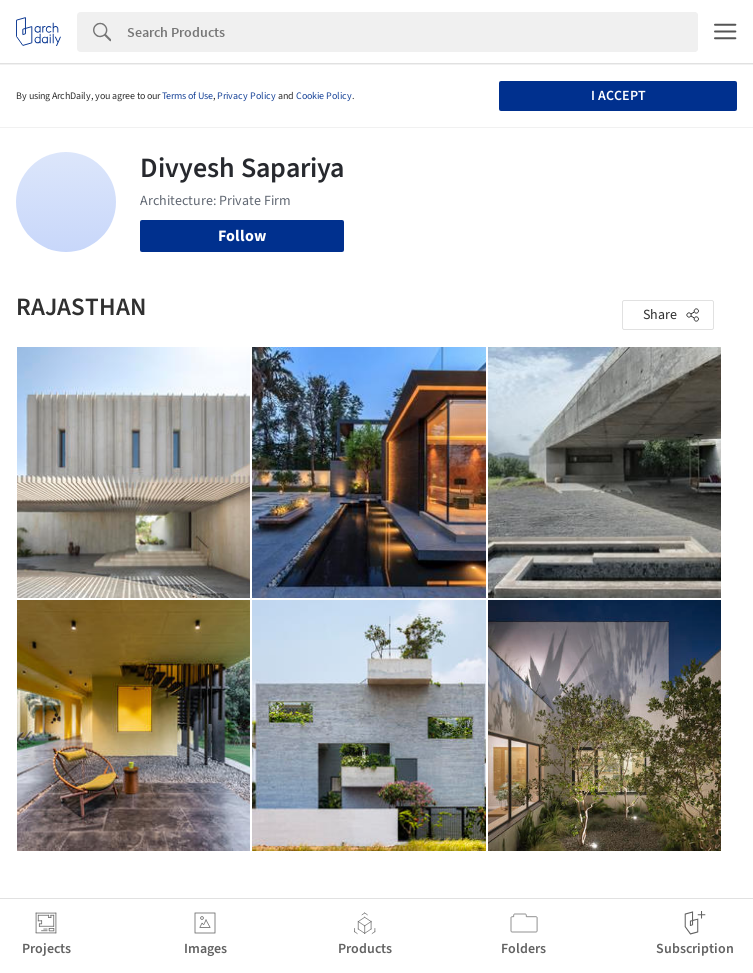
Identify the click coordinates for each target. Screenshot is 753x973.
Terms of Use (187, 96)
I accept (618, 96)
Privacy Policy (246, 96)
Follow (242, 236)
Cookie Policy (324, 96)
